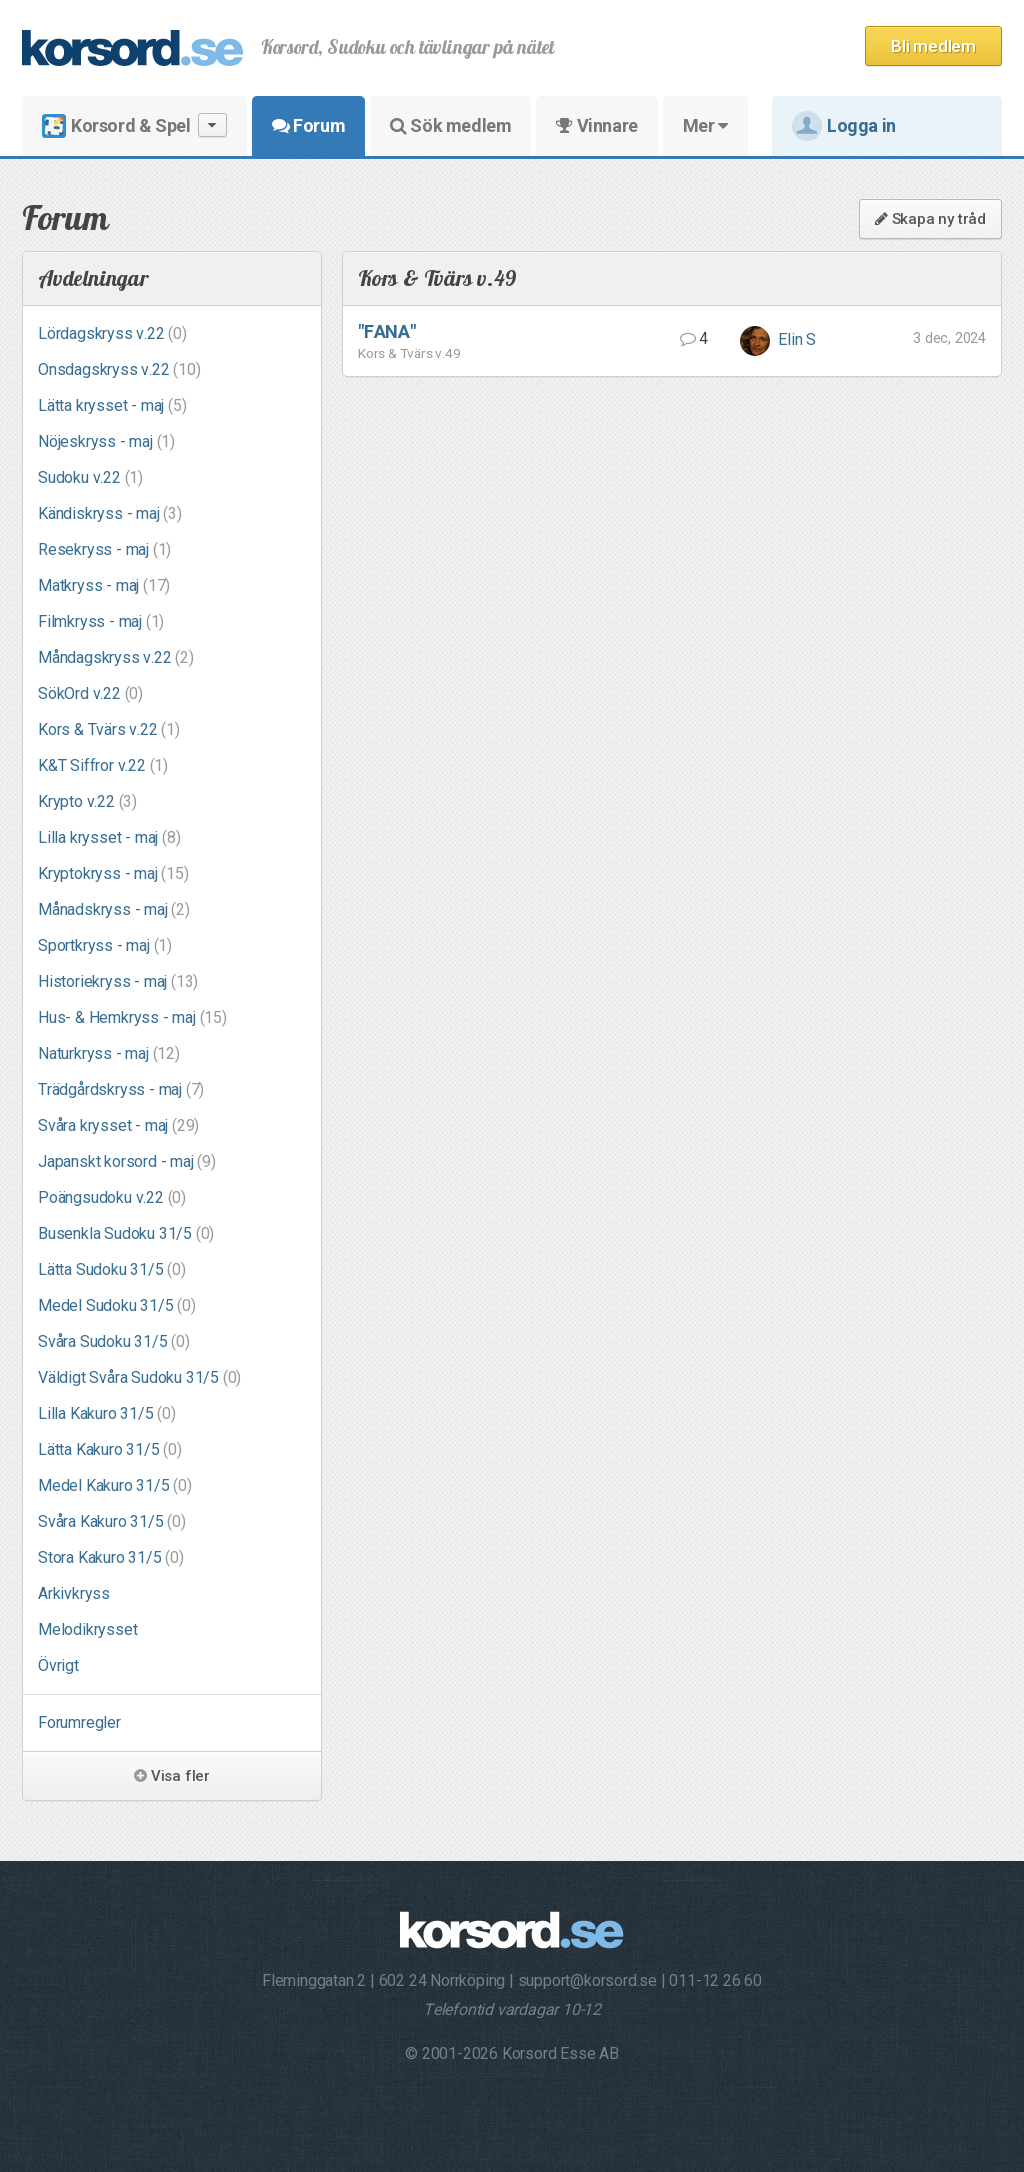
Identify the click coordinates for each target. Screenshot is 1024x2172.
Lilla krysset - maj (109, 837)
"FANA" (387, 331)
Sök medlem (450, 125)
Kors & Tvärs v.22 (109, 729)
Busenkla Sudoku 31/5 (126, 1233)
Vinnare (596, 125)
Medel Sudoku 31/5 (117, 1305)
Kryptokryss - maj (113, 873)
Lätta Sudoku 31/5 (112, 1269)
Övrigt (58, 1665)
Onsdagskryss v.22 (119, 369)
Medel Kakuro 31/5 (115, 1485)
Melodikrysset (87, 1629)
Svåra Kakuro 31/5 (112, 1521)
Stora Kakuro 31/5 (111, 1557)
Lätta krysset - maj (112, 405)
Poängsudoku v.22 (112, 1197)
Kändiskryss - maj (110, 513)
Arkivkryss (74, 1593)
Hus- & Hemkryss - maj (132, 1017)
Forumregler (79, 1722)
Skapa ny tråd (930, 219)
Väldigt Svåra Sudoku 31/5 (139, 1377)
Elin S (778, 339)
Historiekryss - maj (118, 981)
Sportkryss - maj (105, 945)
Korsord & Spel (134, 125)
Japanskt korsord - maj (127, 1161)
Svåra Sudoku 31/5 (114, 1341)
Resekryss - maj (104, 549)
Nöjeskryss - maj (106, 441)
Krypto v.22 (87, 801)
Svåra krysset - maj (118, 1125)
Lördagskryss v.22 (112, 333)
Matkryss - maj (104, 585)
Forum (308, 125)
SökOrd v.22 (90, 693)
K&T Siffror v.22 (103, 765)
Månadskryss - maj (114, 909)
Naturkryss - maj (109, 1053)
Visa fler (172, 1776)
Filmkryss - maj (101, 621)
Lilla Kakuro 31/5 (107, 1413)
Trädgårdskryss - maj (121, 1089)
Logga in (844, 126)
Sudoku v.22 (90, 477)
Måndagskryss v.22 (116, 657)
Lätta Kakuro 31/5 (110, 1449)
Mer (705, 125)
